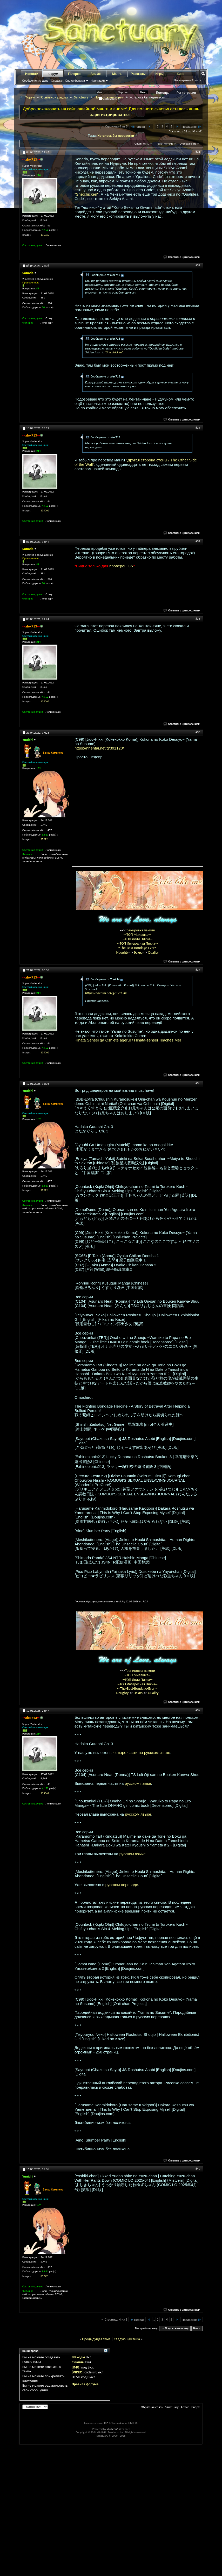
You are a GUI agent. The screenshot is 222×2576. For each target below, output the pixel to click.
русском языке (138, 1783)
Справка (56, 80)
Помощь (162, 93)
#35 (198, 618)
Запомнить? (109, 98)
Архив (185, 2407)
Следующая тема (127, 2339)
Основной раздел (54, 97)
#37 (198, 970)
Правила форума (85, 2384)
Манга (117, 74)
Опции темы (142, 143)
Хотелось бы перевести (115, 135)
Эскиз (139, 952)
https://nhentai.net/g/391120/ (99, 748)
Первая (138, 127)
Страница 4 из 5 (116, 126)
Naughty (122, 952)
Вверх (196, 2328)
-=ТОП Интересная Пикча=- (137, 943)
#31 (198, 152)
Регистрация (186, 93)
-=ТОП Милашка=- (137, 934)
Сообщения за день (35, 80)
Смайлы (78, 2362)
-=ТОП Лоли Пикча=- (137, 939)
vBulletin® (112, 2429)
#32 (198, 265)
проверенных (121, 566)
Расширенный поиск (187, 80)
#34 (198, 541)
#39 (198, 1710)
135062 (45, 235)
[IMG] (76, 2367)
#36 (198, 732)
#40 (198, 2169)
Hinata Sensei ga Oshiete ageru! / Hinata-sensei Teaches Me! (128, 1040)
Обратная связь (152, 2407)
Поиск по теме (164, 143)
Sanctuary (81, 97)
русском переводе (121, 1884)
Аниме (96, 74)
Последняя (191, 127)
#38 (198, 1083)
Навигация (98, 80)
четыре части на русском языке (141, 1752)
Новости (31, 74)
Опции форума (75, 80)
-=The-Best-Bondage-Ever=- (137, 948)
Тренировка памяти (140, 930)
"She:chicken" (86, 194)
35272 (44, 839)
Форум (53, 74)
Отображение (188, 143)
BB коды (78, 2357)
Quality (153, 952)
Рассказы (138, 74)
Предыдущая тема (96, 2339)
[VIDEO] (78, 2372)
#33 (198, 428)
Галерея (74, 74)
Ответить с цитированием (182, 257)
